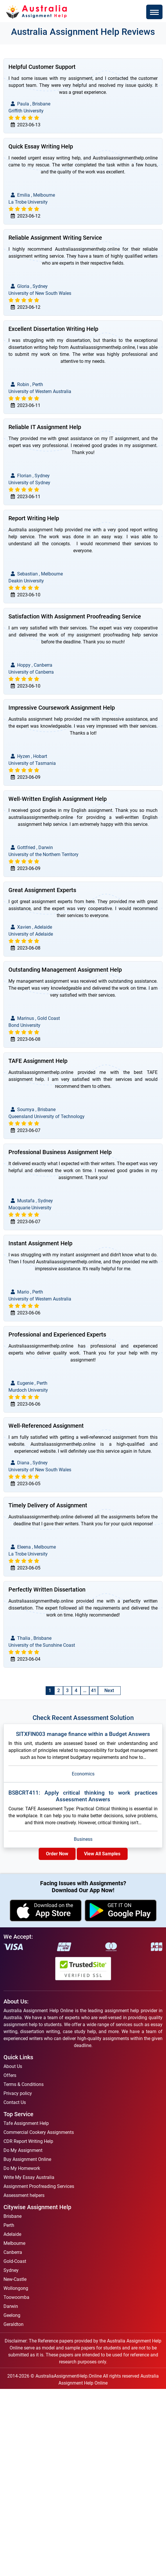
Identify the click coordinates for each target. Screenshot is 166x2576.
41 (93, 1690)
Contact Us (14, 2102)
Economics (83, 1774)
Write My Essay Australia (28, 2177)
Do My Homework (21, 2168)
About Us (12, 2066)
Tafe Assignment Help (26, 2123)
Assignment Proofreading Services (38, 2186)
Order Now (57, 1853)
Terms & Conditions (23, 2084)
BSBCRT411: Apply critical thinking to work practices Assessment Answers (83, 1796)
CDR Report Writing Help (28, 2141)
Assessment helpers (23, 2195)
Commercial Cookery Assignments (38, 2132)
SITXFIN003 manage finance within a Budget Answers (83, 1734)
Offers (9, 2075)
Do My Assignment (22, 2150)
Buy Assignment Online (27, 2159)
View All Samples (102, 1853)
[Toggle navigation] (154, 12)
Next (109, 1690)
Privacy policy (17, 2093)
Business (83, 1839)
